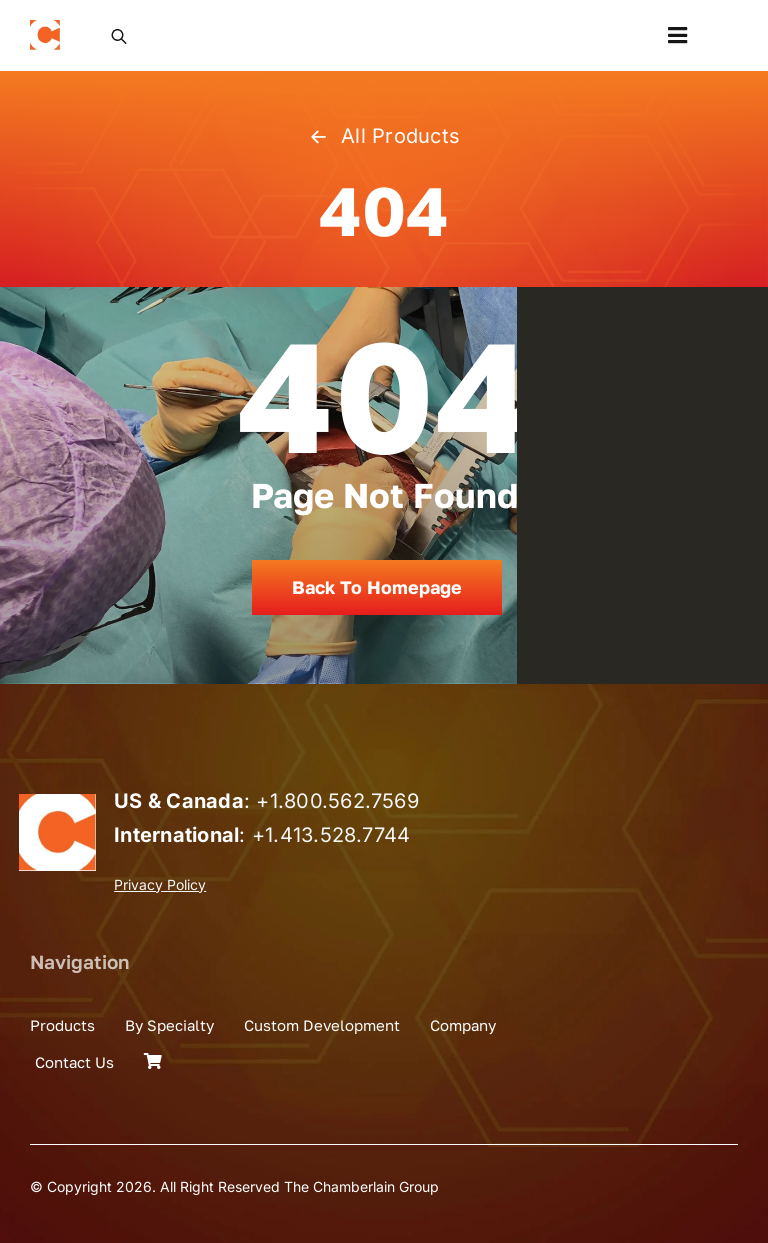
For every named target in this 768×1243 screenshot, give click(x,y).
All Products (384, 136)
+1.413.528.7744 (331, 835)
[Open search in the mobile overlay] (119, 35)
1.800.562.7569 (344, 801)
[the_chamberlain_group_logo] (45, 28)
